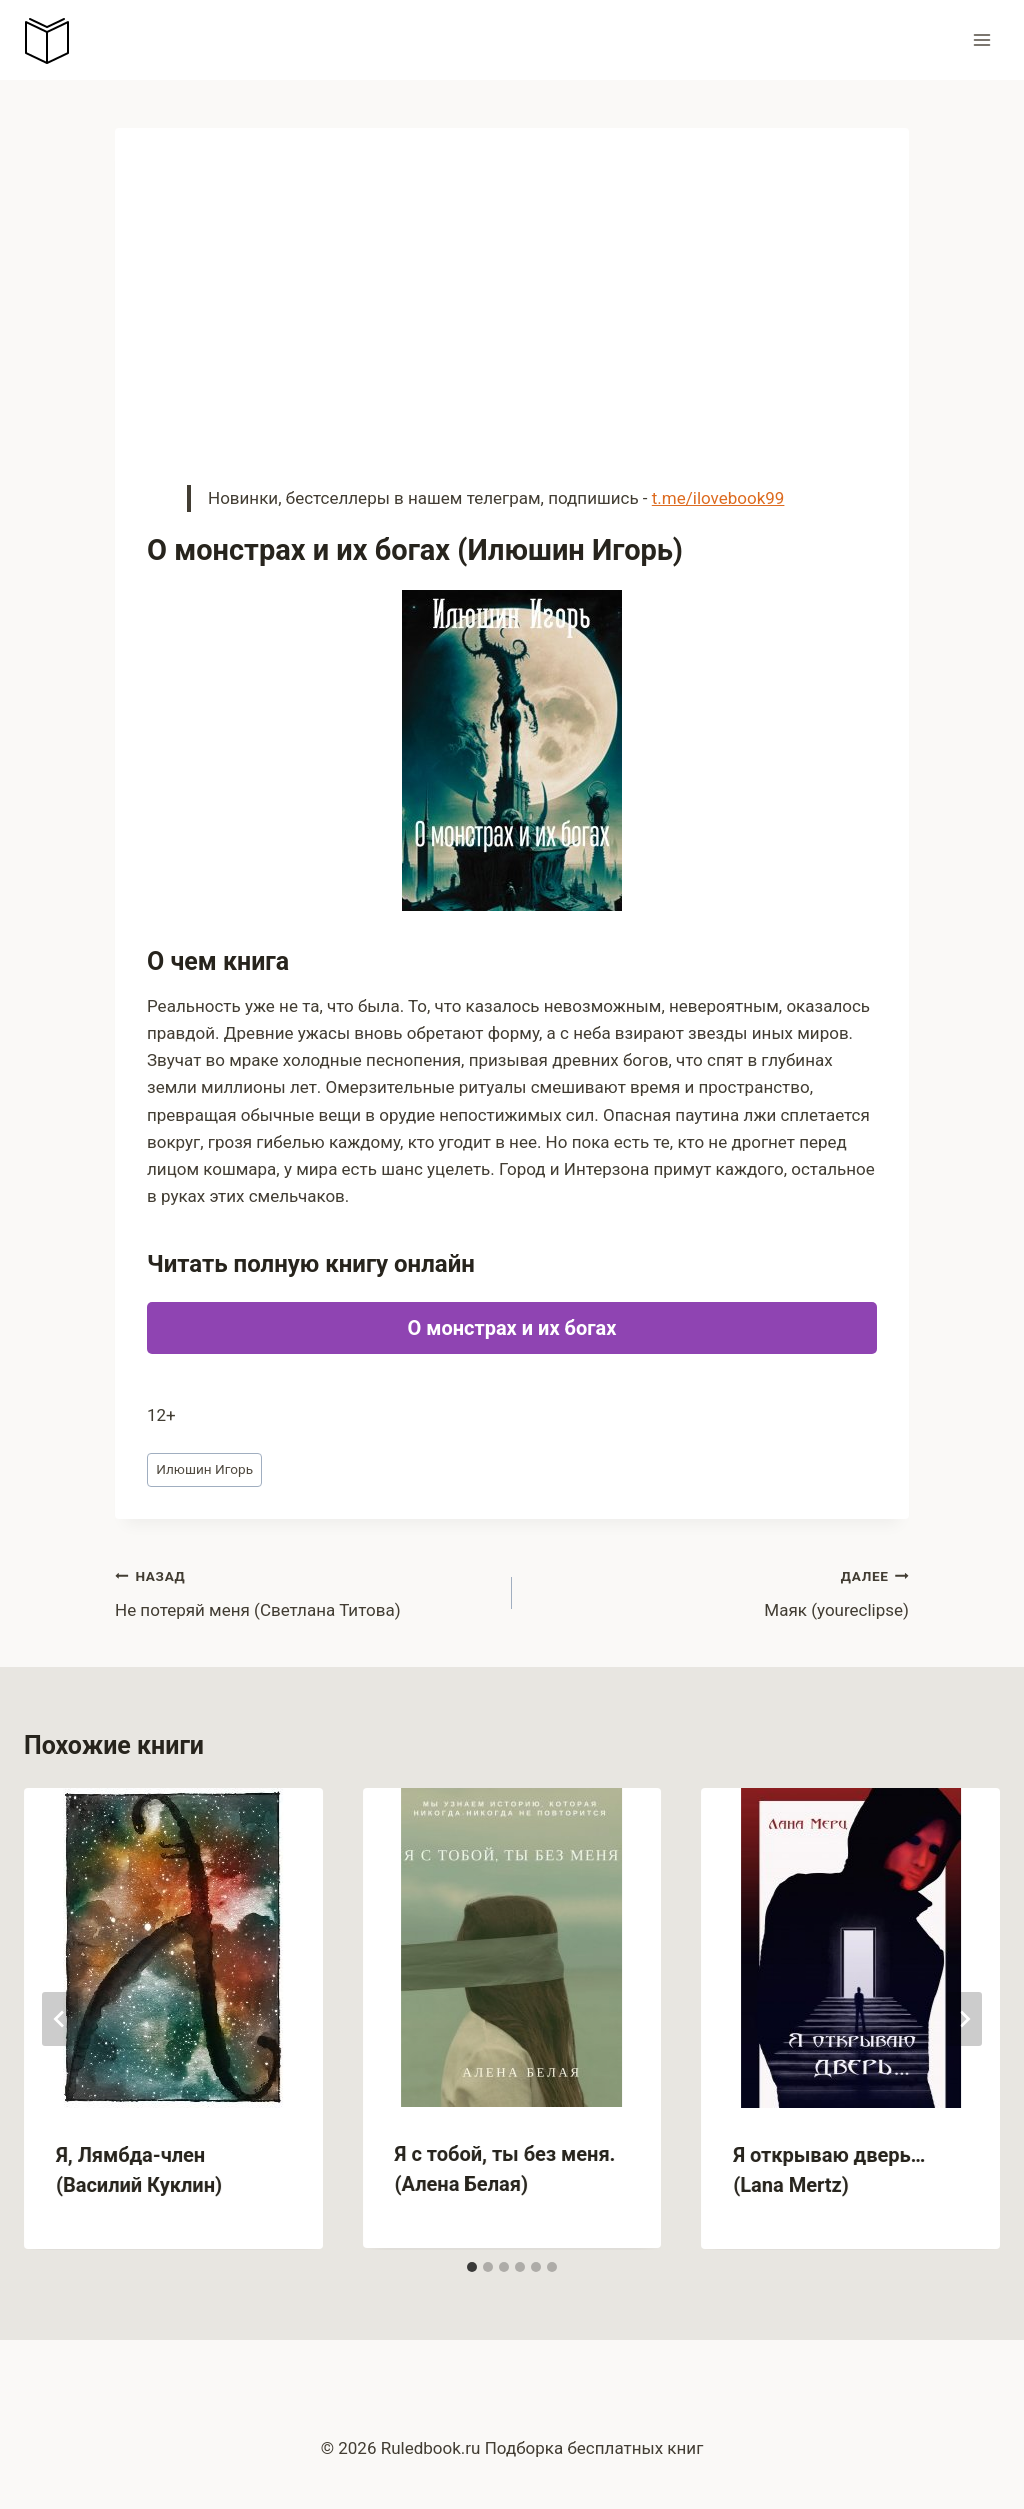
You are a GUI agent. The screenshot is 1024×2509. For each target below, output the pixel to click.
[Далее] (964, 2019)
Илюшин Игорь (204, 1469)
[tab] (472, 2267)
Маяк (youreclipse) (719, 1591)
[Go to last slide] (60, 2019)
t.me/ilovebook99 (718, 498)
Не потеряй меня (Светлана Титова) (305, 1591)
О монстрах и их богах (511, 1328)
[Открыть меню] (981, 39)
